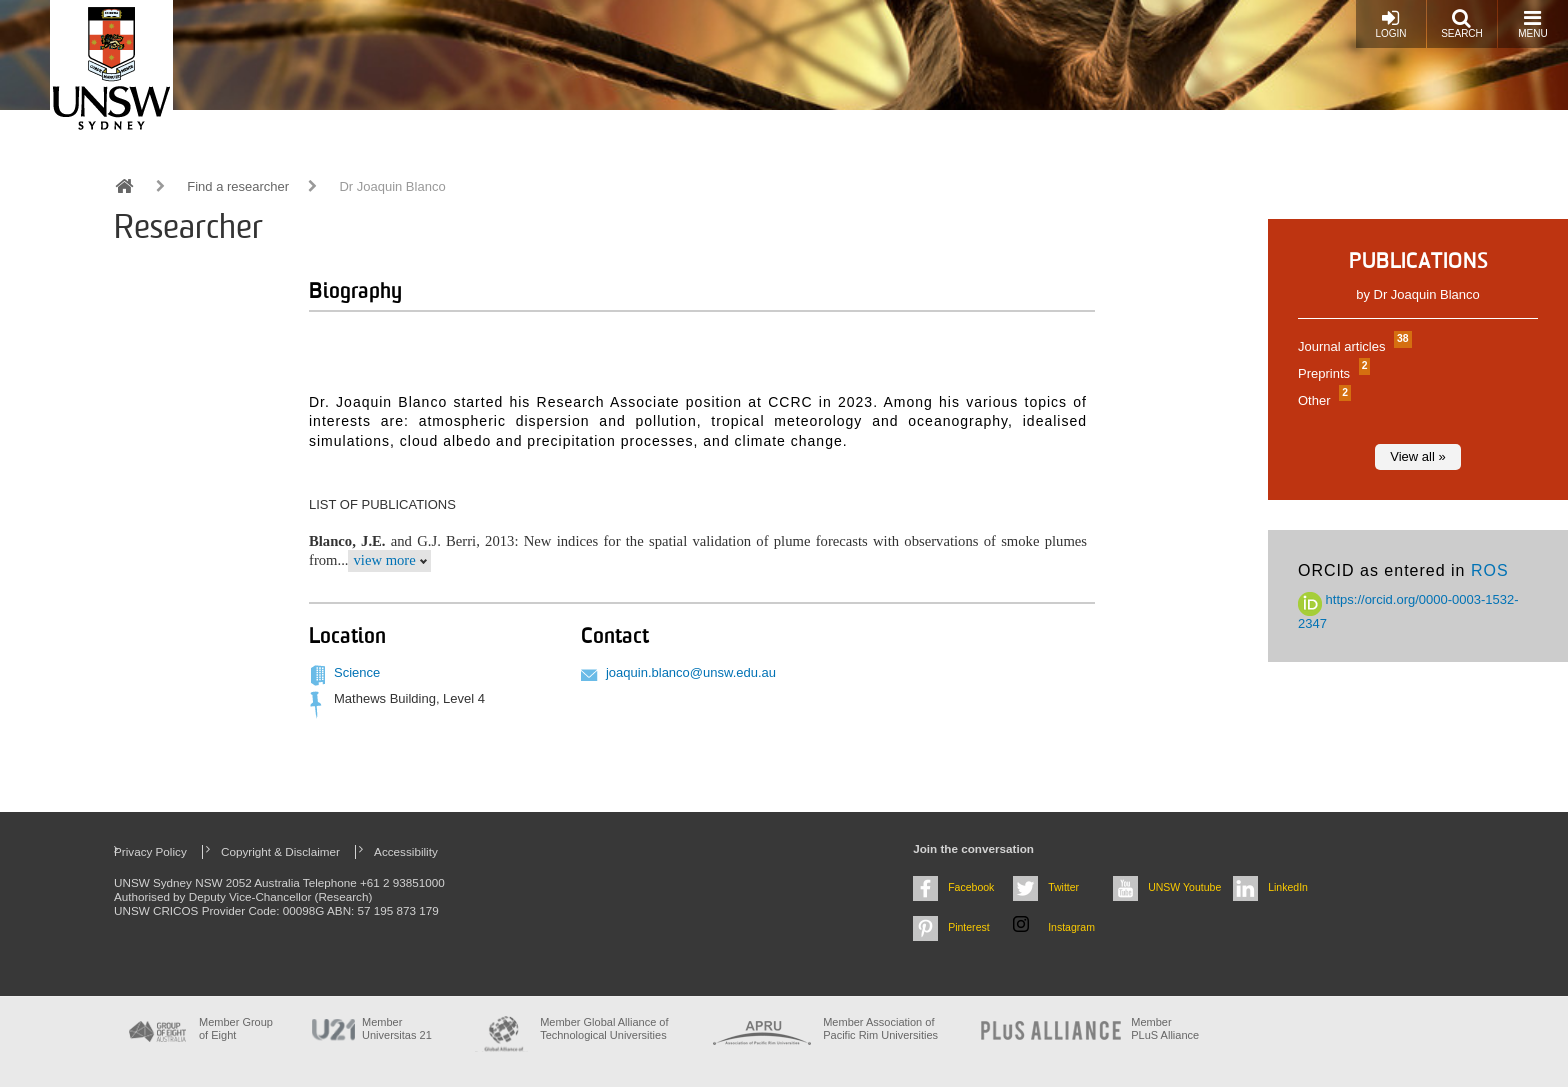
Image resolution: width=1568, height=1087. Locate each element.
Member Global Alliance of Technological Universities (604, 1028)
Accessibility (406, 851)
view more (384, 560)
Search (1462, 23)
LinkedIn (1288, 887)
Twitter (1063, 887)
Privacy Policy (150, 851)
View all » (1417, 456)
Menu (1532, 23)
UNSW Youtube (1184, 887)
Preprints (1331, 373)
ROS (1490, 570)
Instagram (1071, 927)
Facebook (971, 887)
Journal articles (1352, 346)
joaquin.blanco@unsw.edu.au (691, 672)
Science (357, 672)
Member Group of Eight (236, 1028)
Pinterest (969, 927)
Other (1322, 400)
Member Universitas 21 (397, 1028)
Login (1390, 23)
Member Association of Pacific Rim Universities (880, 1028)
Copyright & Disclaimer (280, 851)
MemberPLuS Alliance (1165, 1028)
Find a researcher (238, 186)
